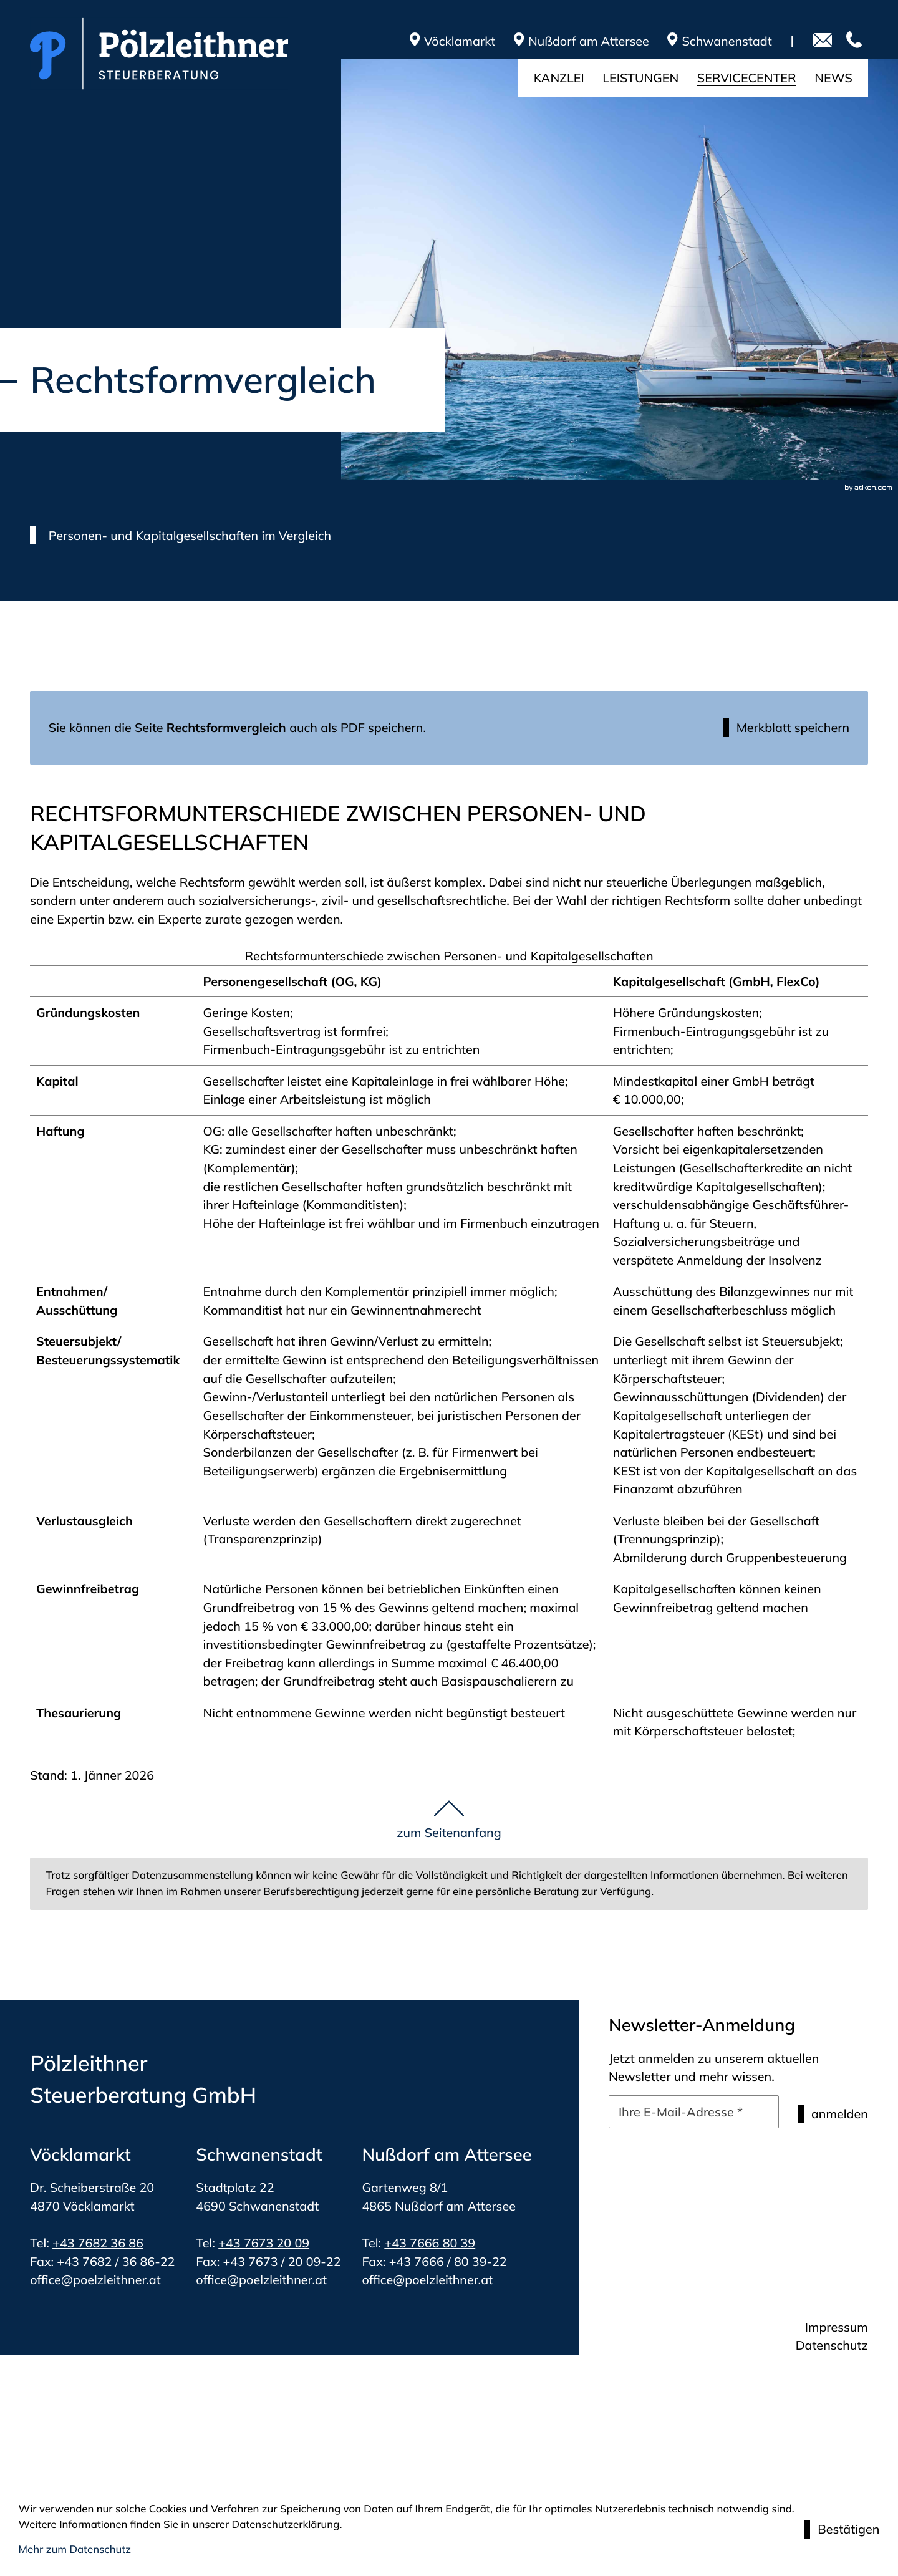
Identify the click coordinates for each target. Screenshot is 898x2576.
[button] (786, 727)
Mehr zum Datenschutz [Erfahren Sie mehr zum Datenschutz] (75, 2549)
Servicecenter (746, 77)
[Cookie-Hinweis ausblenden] (841, 2529)
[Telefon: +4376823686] (857, 40)
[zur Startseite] (159, 53)
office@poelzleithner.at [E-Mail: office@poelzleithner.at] (95, 2279)
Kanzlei (559, 77)
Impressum (836, 2327)
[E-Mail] (694, 2111)
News (833, 77)
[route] (591, 40)
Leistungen (640, 77)
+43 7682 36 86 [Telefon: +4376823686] (97, 2242)
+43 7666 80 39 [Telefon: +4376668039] (429, 2242)
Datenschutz (832, 2345)
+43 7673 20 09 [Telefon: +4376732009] (263, 2242)
